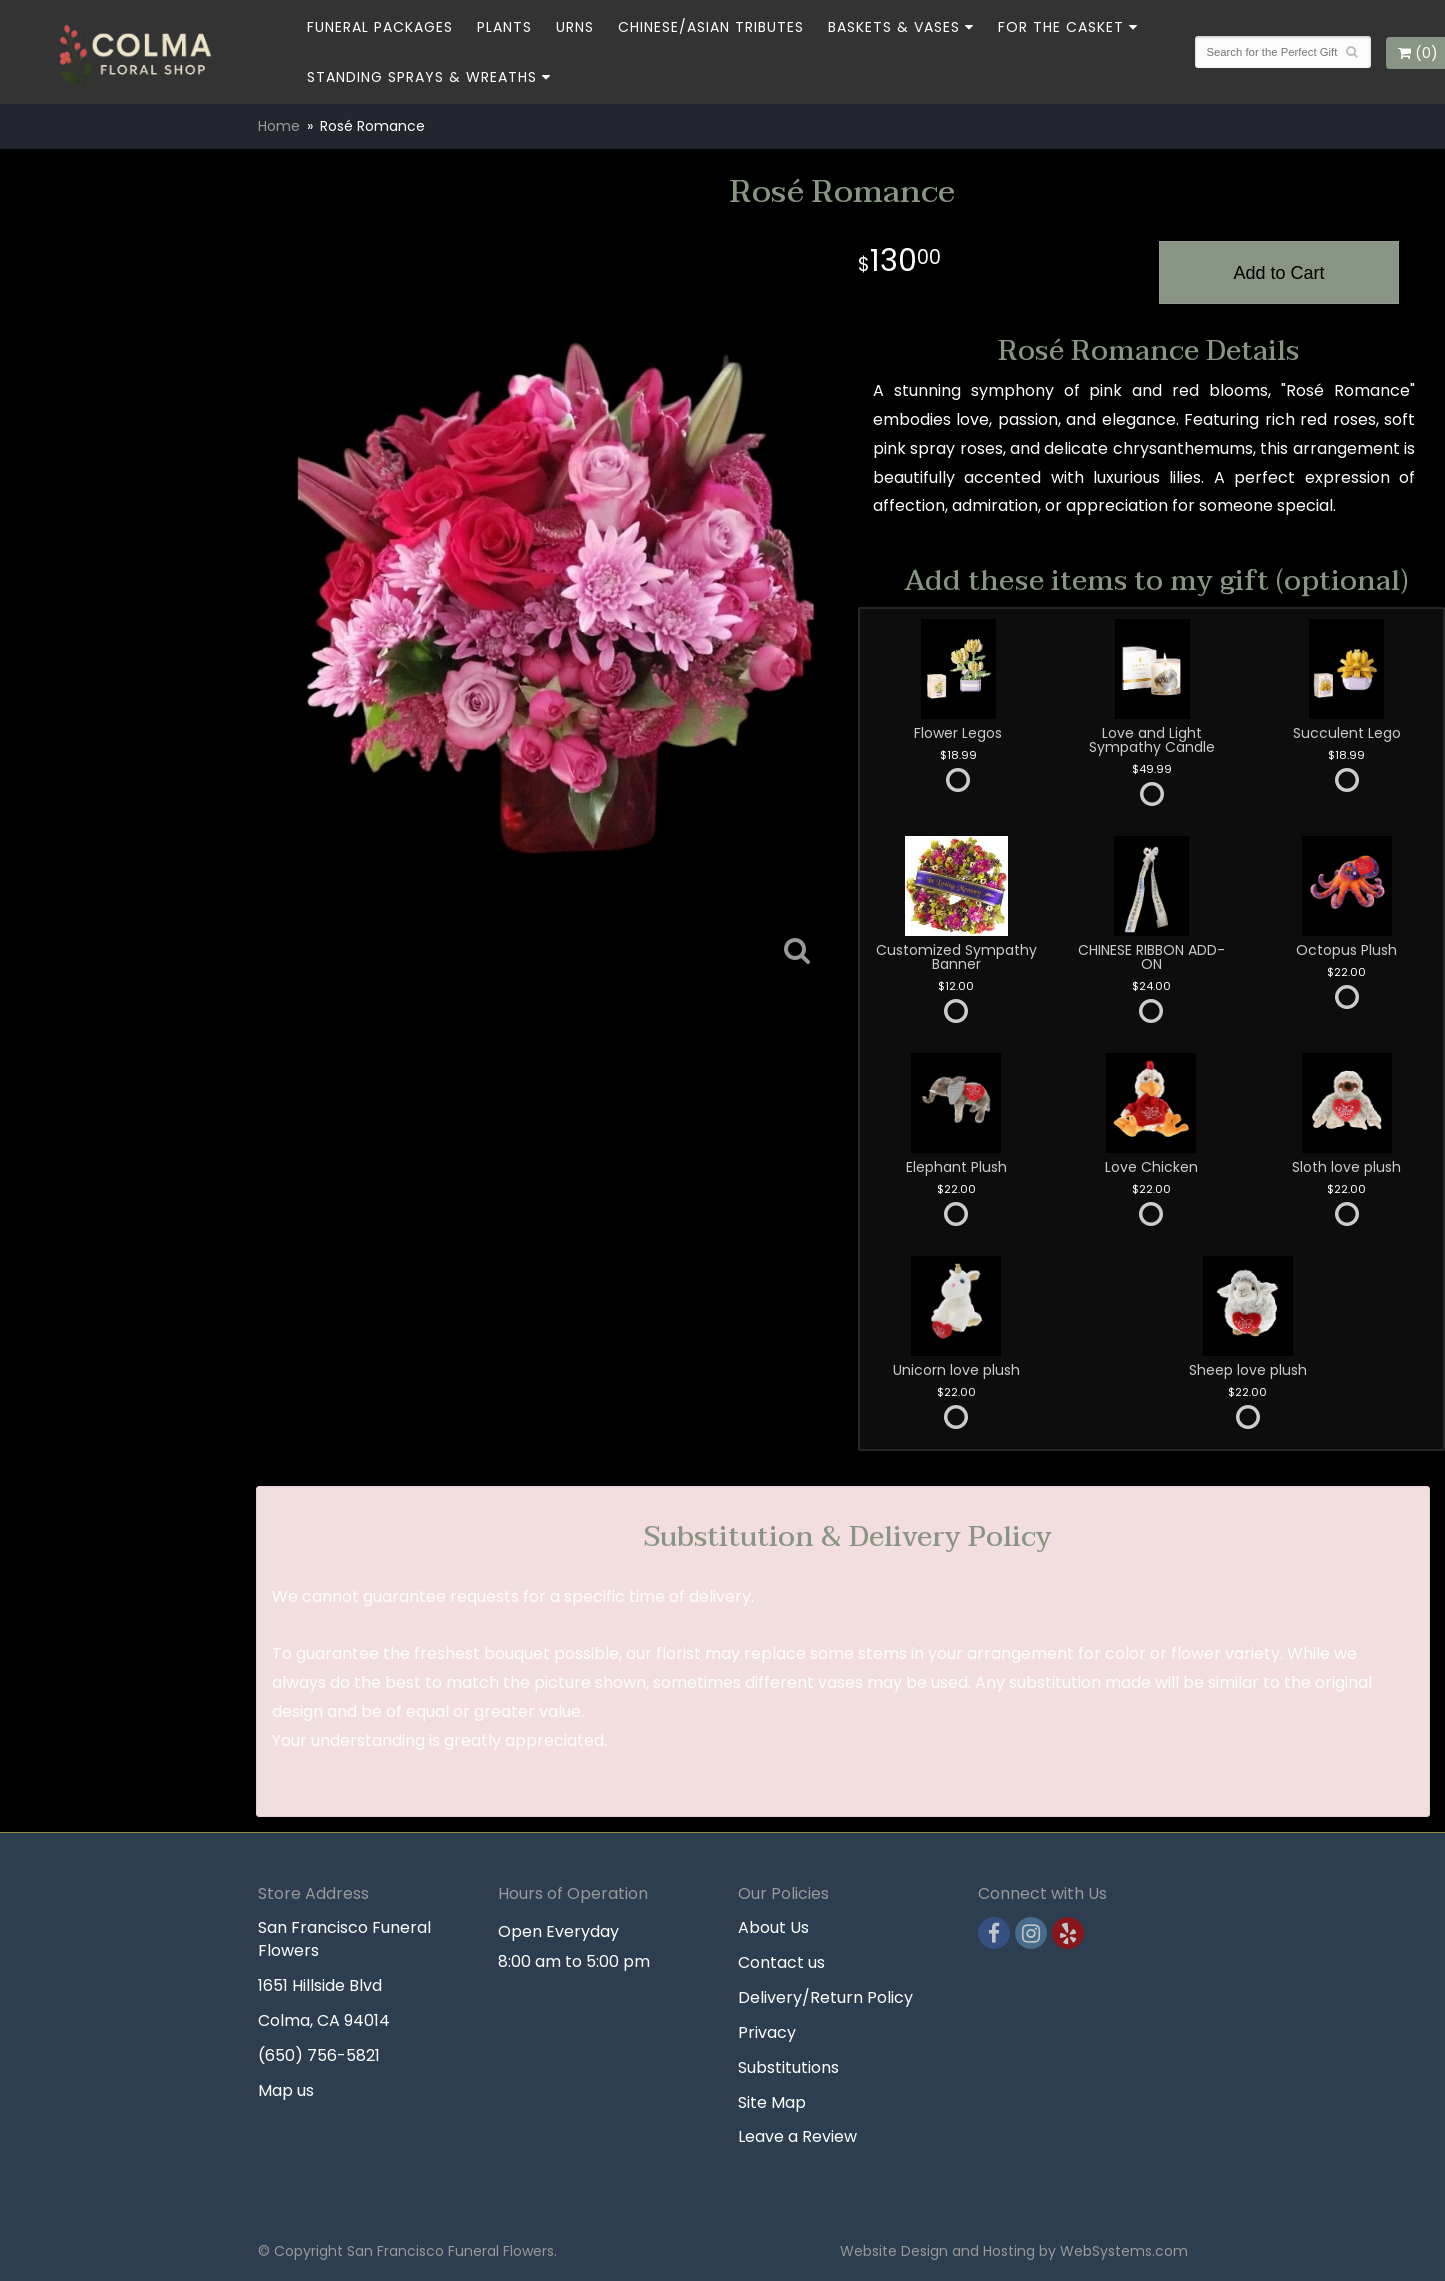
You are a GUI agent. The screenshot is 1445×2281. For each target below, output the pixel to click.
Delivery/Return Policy (825, 1997)
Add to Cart (1278, 273)
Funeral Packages (380, 27)
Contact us (781, 1962)
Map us (286, 2090)
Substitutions (788, 2067)
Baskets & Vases (894, 27)
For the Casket (1061, 27)
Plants (504, 27)
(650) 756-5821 (319, 2055)
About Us (773, 1927)
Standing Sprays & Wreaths (422, 77)
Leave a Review (797, 2136)
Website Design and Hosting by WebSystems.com (1014, 2251)
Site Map (772, 2102)
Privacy (767, 2032)
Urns (575, 27)
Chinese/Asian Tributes (711, 27)
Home (279, 126)
